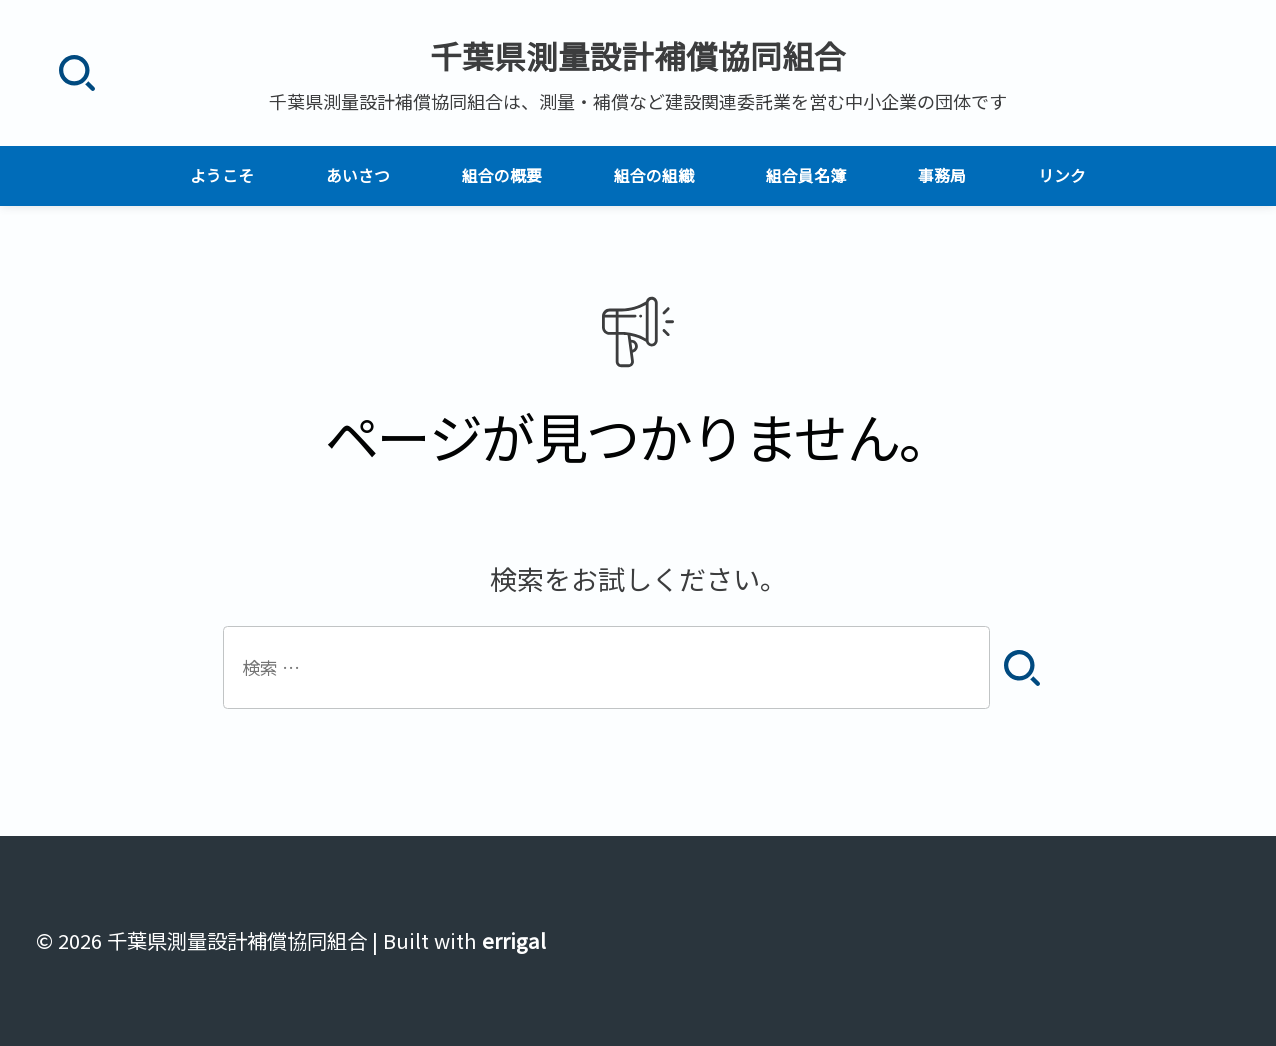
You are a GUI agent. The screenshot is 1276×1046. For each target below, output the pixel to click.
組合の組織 (654, 175)
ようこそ (222, 175)
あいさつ (358, 175)
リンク (1062, 175)
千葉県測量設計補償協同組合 (638, 55)
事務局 (942, 175)
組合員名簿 (806, 175)
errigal (514, 940)
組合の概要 (502, 175)
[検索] (76, 73)
